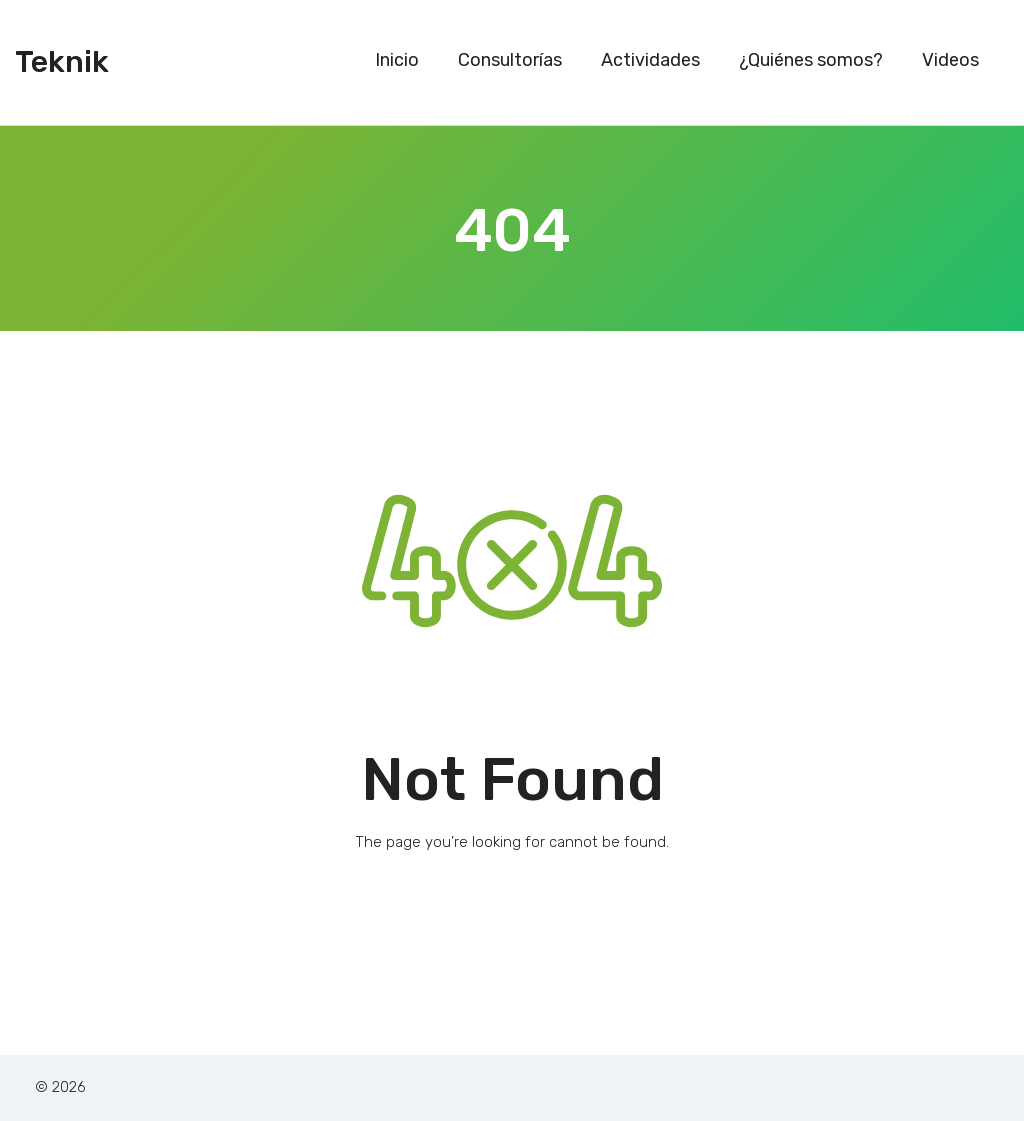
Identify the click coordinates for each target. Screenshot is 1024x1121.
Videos (950, 60)
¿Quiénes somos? (811, 60)
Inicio (397, 60)
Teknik (62, 62)
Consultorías (510, 60)
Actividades (650, 60)
